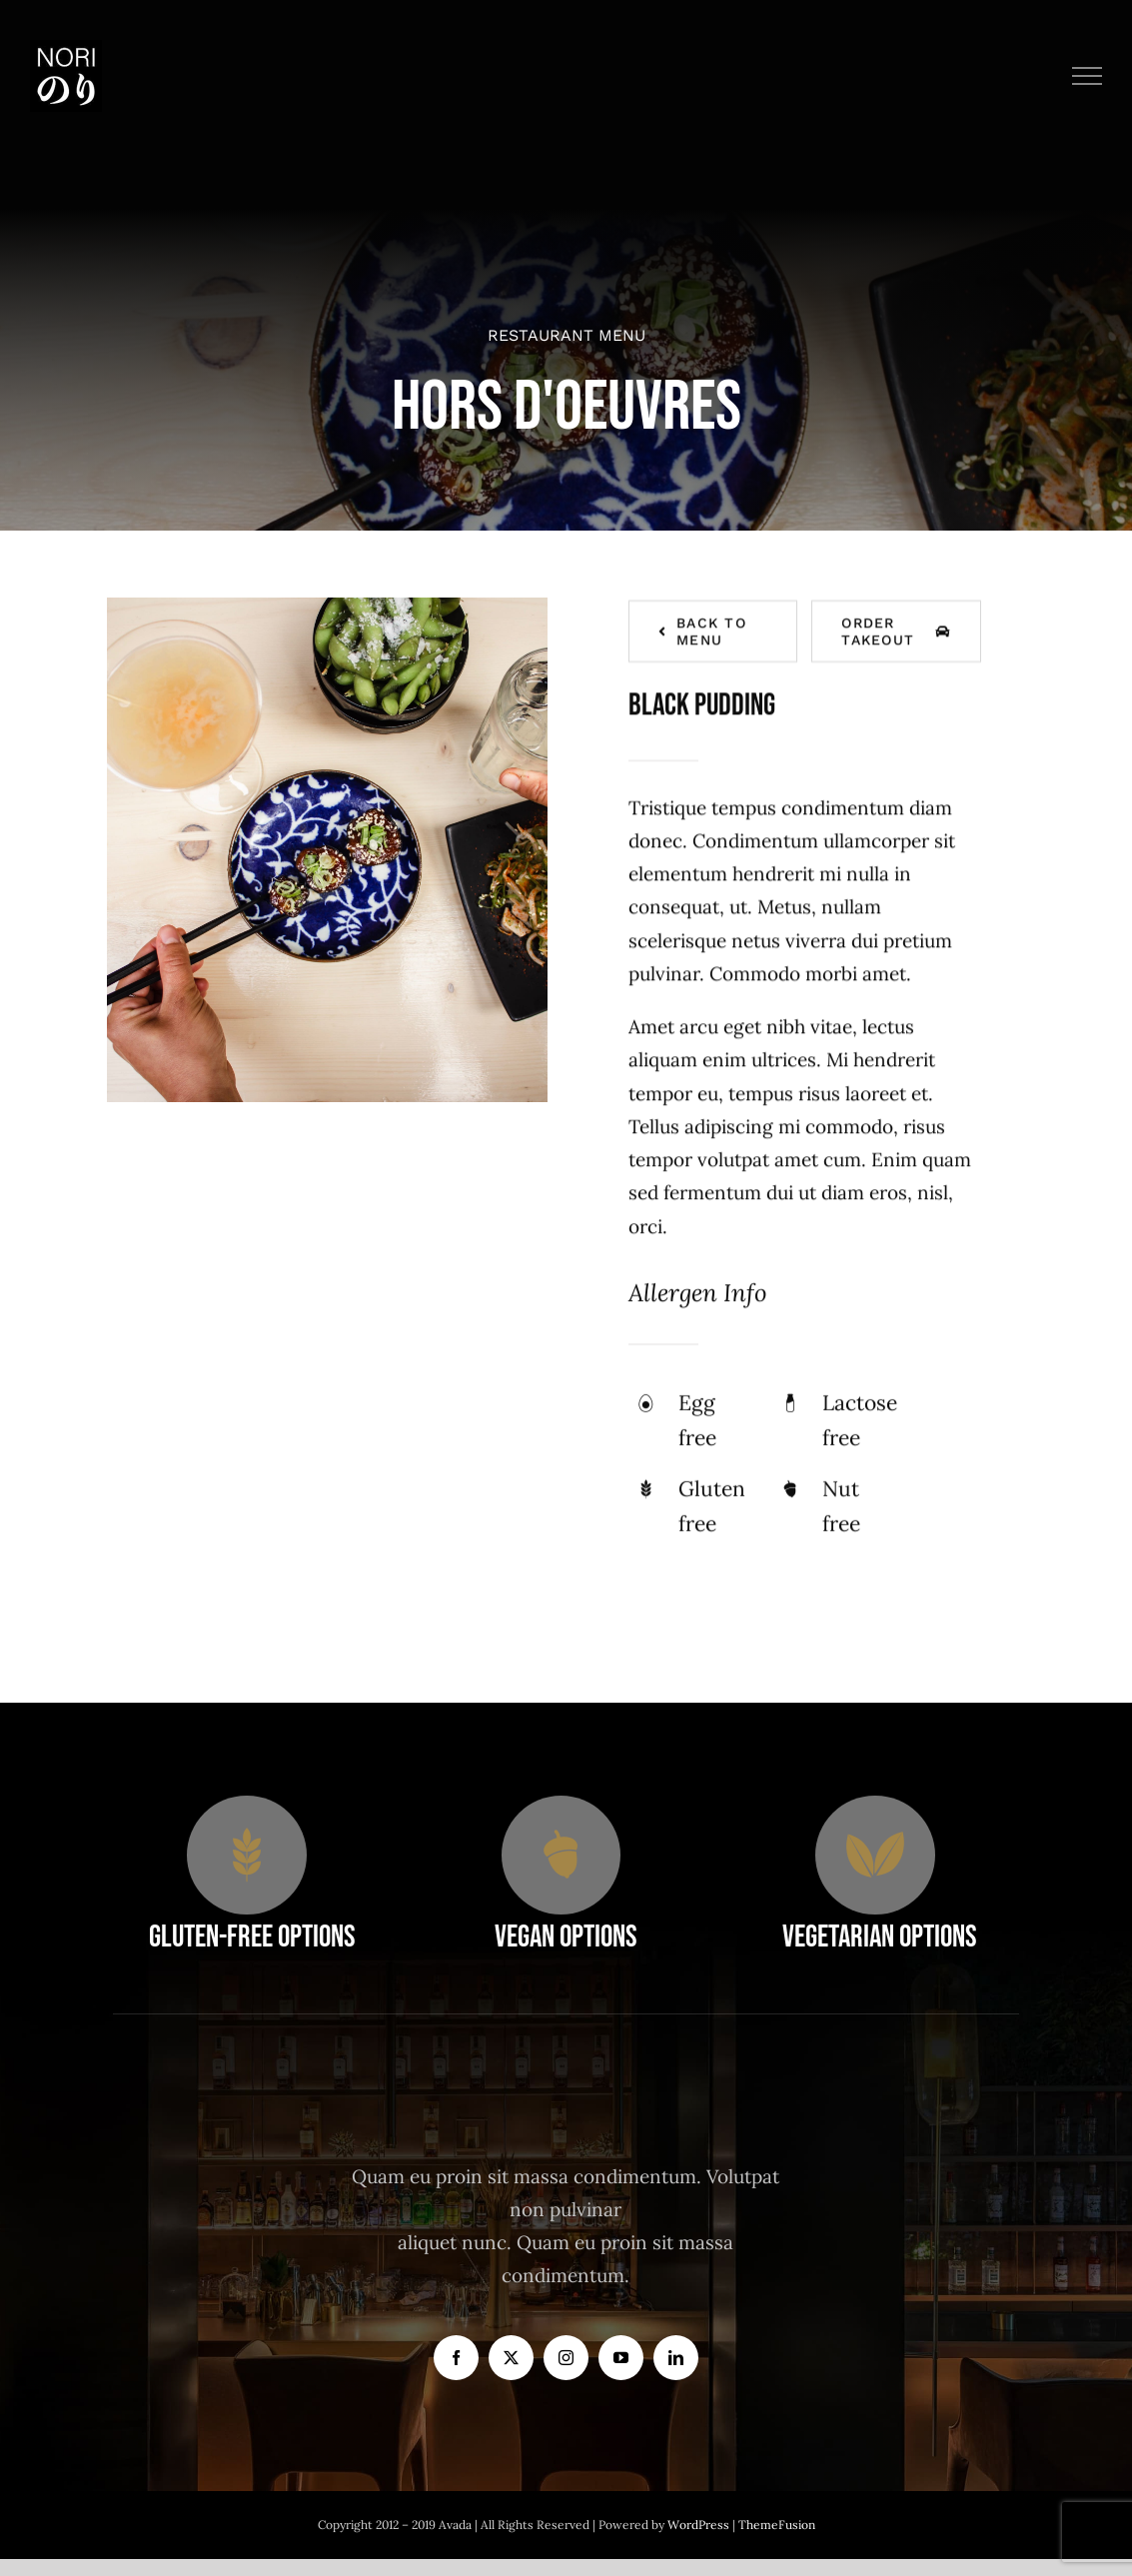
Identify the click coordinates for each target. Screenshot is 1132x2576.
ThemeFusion (776, 2524)
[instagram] (566, 2357)
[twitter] (511, 2357)
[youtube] (620, 2357)
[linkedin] (675, 2357)
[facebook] (456, 2357)
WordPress (699, 2524)
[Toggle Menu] (1087, 76)
